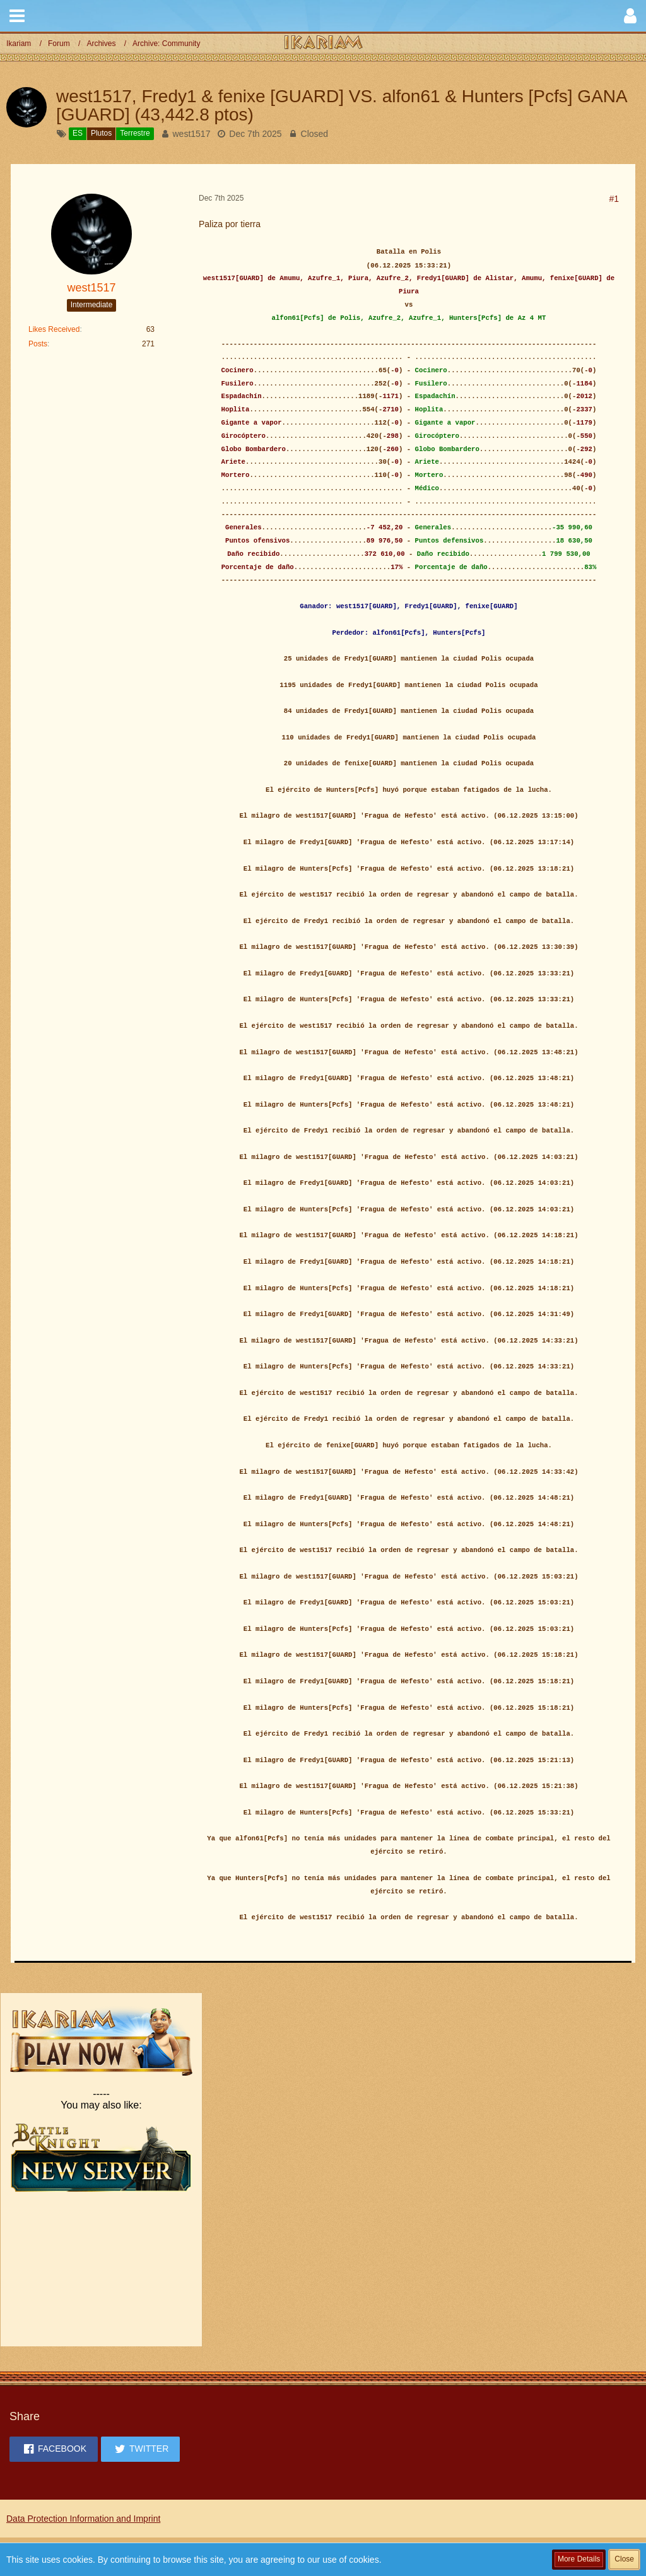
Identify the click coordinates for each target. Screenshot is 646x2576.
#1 (614, 199)
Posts (37, 343)
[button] (17, 16)
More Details (579, 2559)
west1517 (192, 134)
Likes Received (53, 329)
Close (624, 2559)
